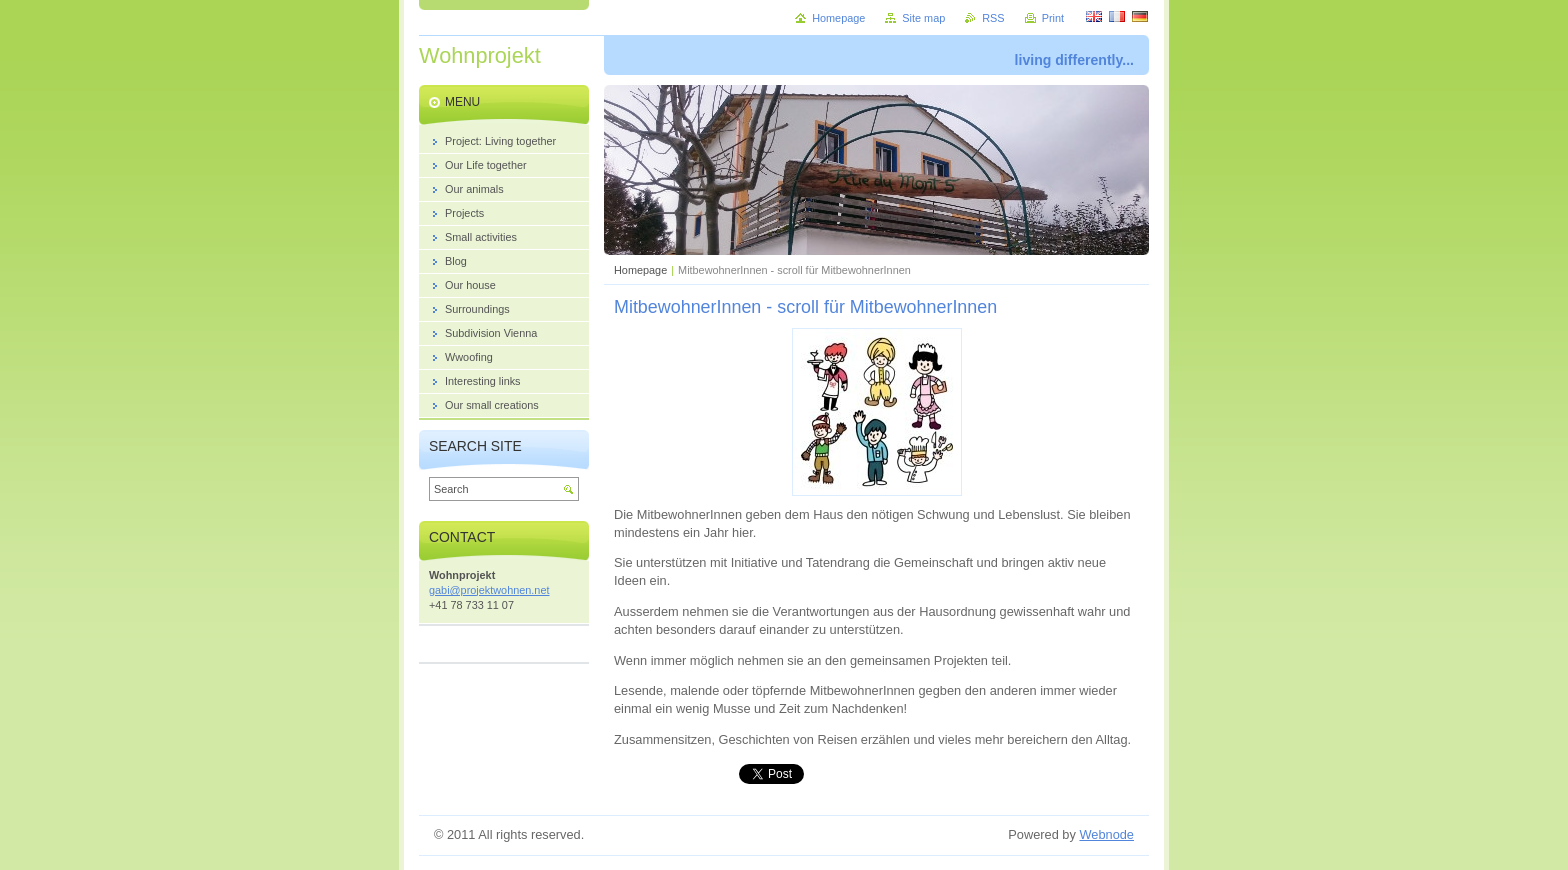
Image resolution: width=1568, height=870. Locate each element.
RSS (993, 18)
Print (1053, 18)
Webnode (1106, 834)
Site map (923, 18)
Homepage (640, 270)
